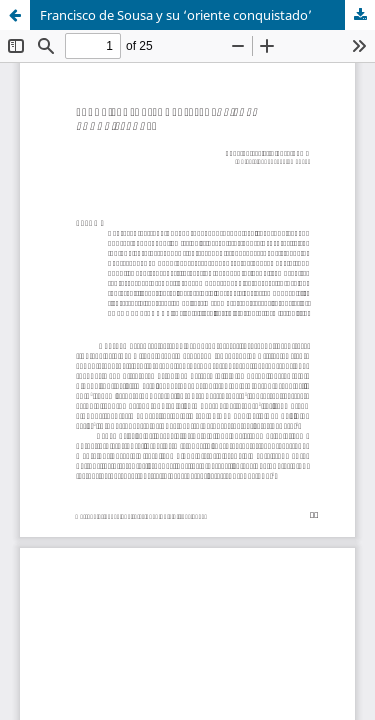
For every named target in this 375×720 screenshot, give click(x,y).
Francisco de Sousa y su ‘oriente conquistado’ (176, 15)
